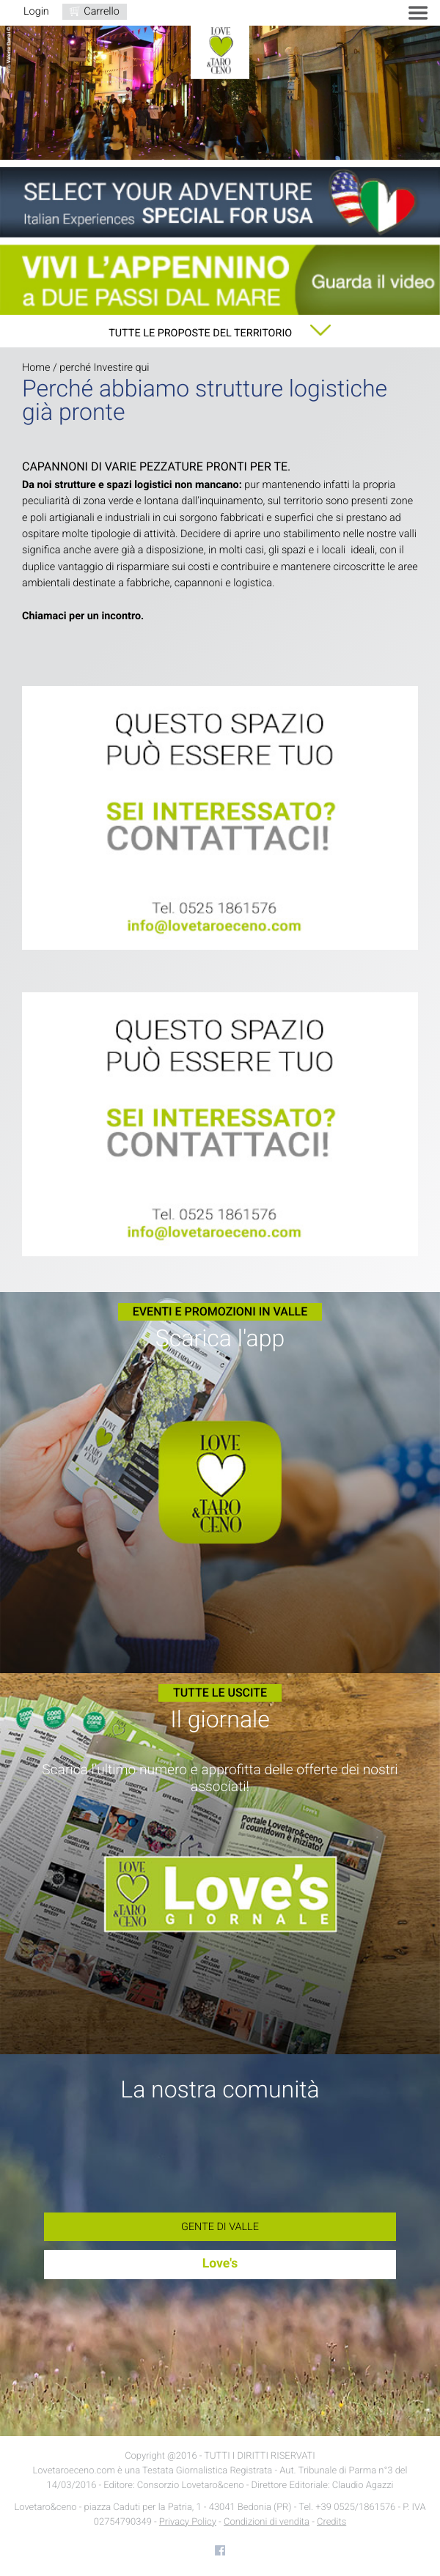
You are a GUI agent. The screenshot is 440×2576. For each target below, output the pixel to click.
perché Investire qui (104, 367)
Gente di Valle (220, 2227)
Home (36, 367)
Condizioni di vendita (266, 2522)
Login (36, 11)
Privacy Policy (187, 2522)
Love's (220, 2263)
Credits (331, 2522)
